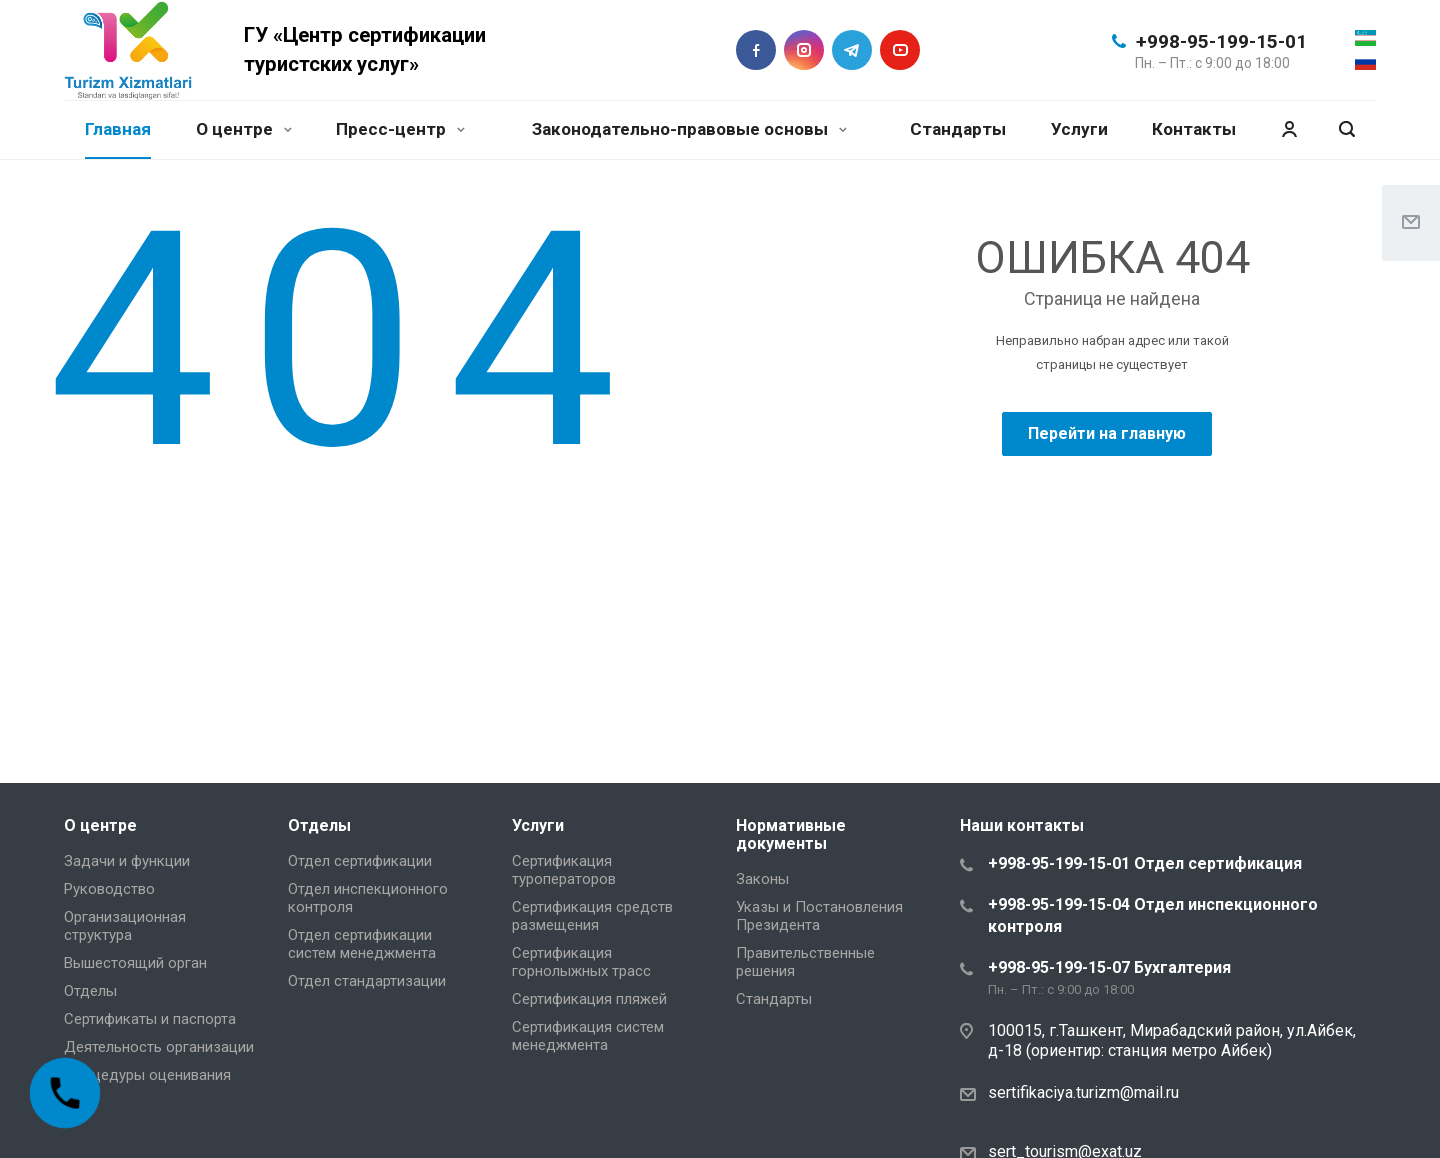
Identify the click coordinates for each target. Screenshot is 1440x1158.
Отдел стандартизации (367, 981)
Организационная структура (125, 926)
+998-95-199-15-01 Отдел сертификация (1145, 863)
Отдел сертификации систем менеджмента (362, 944)
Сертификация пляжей (589, 999)
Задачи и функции (127, 861)
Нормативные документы (791, 834)
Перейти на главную (1107, 433)
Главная (118, 129)
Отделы (90, 991)
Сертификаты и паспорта (150, 1019)
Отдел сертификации (360, 861)
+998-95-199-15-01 (1221, 41)
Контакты (1194, 129)
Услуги (1079, 129)
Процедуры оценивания (147, 1075)
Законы (762, 879)
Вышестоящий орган (135, 963)
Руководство (109, 889)
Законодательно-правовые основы (689, 129)
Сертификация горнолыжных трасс (581, 962)
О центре (244, 129)
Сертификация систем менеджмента (588, 1036)
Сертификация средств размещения (592, 916)
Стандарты (958, 129)
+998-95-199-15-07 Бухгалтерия (1109, 967)
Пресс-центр (400, 129)
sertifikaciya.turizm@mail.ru (1083, 1092)
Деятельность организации (159, 1047)
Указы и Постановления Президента (819, 916)
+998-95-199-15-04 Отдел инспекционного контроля (1153, 915)
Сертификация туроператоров (564, 870)
